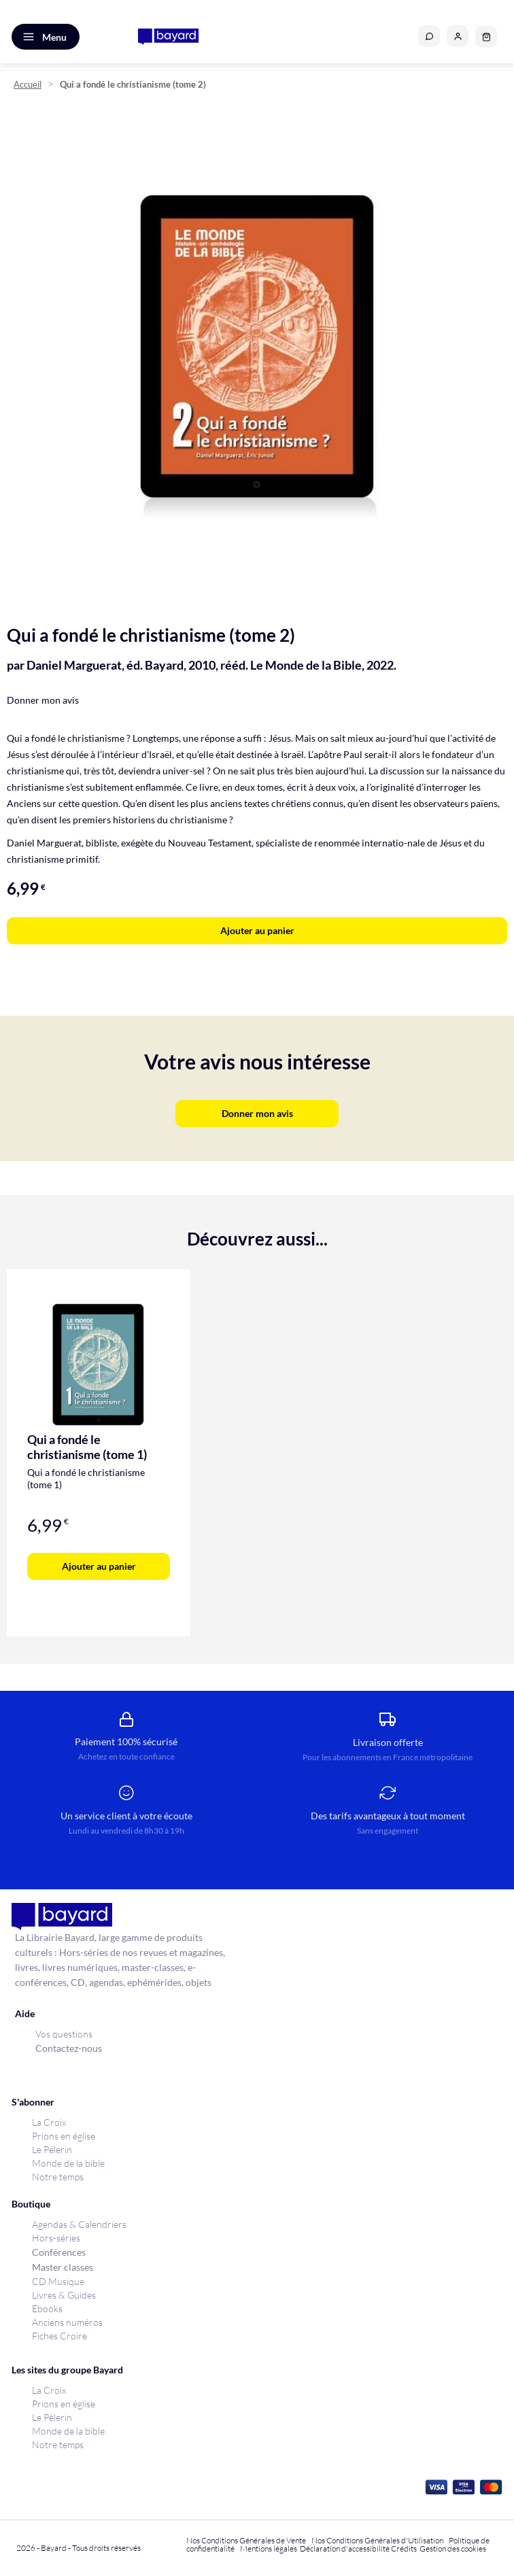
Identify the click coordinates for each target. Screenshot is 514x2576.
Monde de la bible (68, 2163)
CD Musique (58, 2281)
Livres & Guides (64, 2295)
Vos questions (63, 2034)
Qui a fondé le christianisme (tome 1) (87, 1447)
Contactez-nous (68, 2048)
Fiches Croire (59, 2335)
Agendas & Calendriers (79, 2224)
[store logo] (168, 37)
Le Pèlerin (52, 2149)
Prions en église (63, 2136)
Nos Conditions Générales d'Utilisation (378, 2540)
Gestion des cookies (452, 2548)
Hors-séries (56, 2238)
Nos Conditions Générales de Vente (246, 2540)
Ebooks (47, 2308)
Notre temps (58, 2176)
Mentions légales (268, 2548)
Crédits (404, 2548)
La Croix (49, 2122)
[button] (457, 36)
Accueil (27, 84)
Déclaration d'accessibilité (345, 2548)
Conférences (59, 2252)
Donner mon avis (43, 700)
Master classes (62, 2267)
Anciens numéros (67, 2322)
